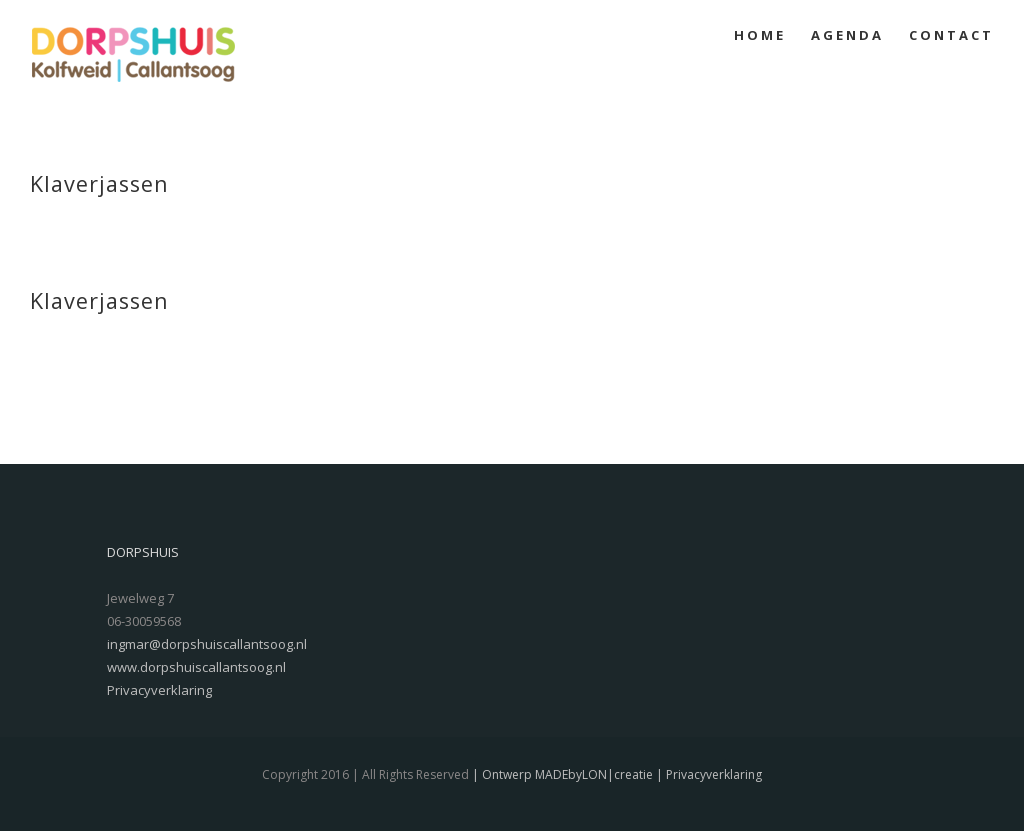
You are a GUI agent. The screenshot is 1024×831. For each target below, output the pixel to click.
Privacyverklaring (159, 690)
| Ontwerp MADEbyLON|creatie (561, 774)
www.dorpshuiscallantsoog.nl (196, 667)
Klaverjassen (99, 183)
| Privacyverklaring (707, 774)
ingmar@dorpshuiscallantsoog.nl (207, 644)
